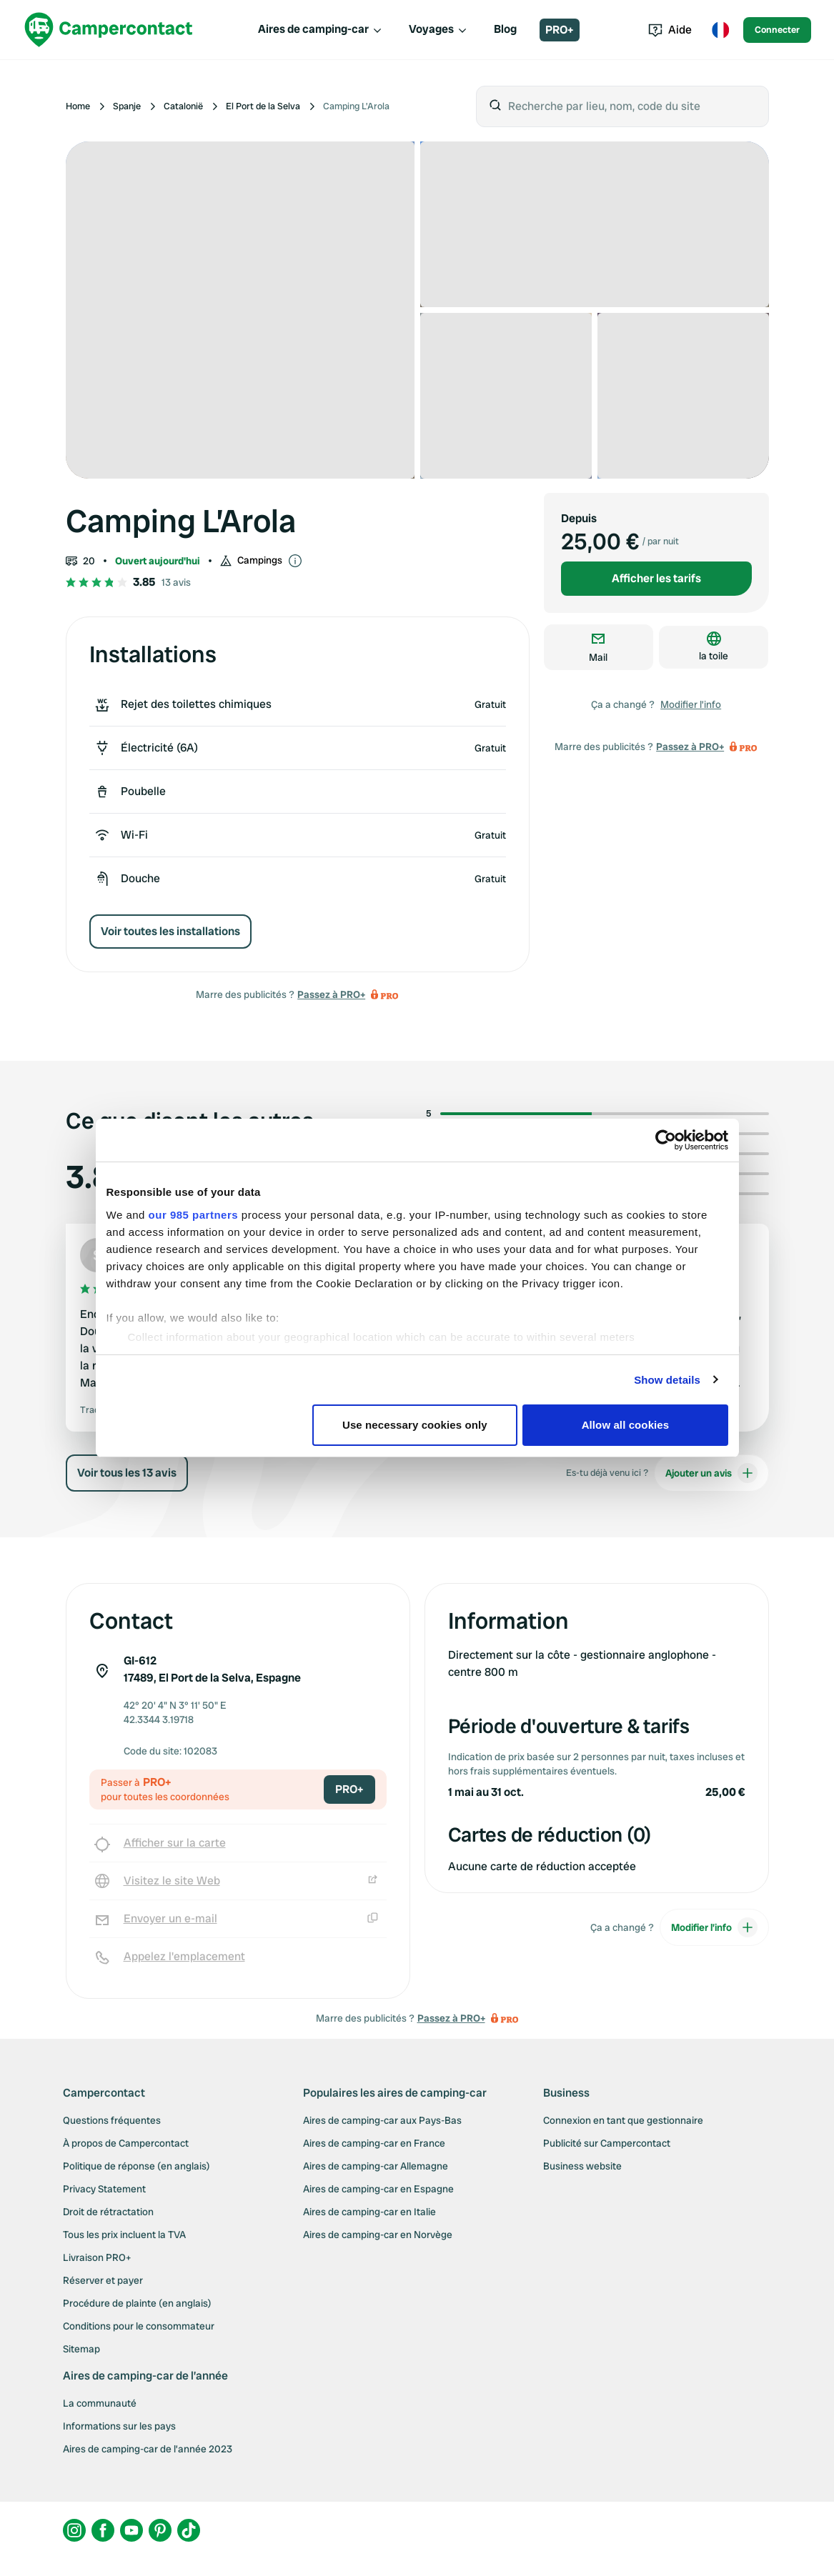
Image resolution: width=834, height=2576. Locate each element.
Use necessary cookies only (414, 1425)
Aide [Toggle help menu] (670, 29)
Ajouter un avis (711, 1490)
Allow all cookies (626, 1425)
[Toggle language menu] (720, 30)
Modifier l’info (690, 704)
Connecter (777, 30)
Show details (667, 1380)
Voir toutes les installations (170, 931)
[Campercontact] (108, 30)
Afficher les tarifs (656, 578)
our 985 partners (194, 1215)
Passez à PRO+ (331, 994)
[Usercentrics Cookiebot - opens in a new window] (665, 1140)
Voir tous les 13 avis (127, 1489)
